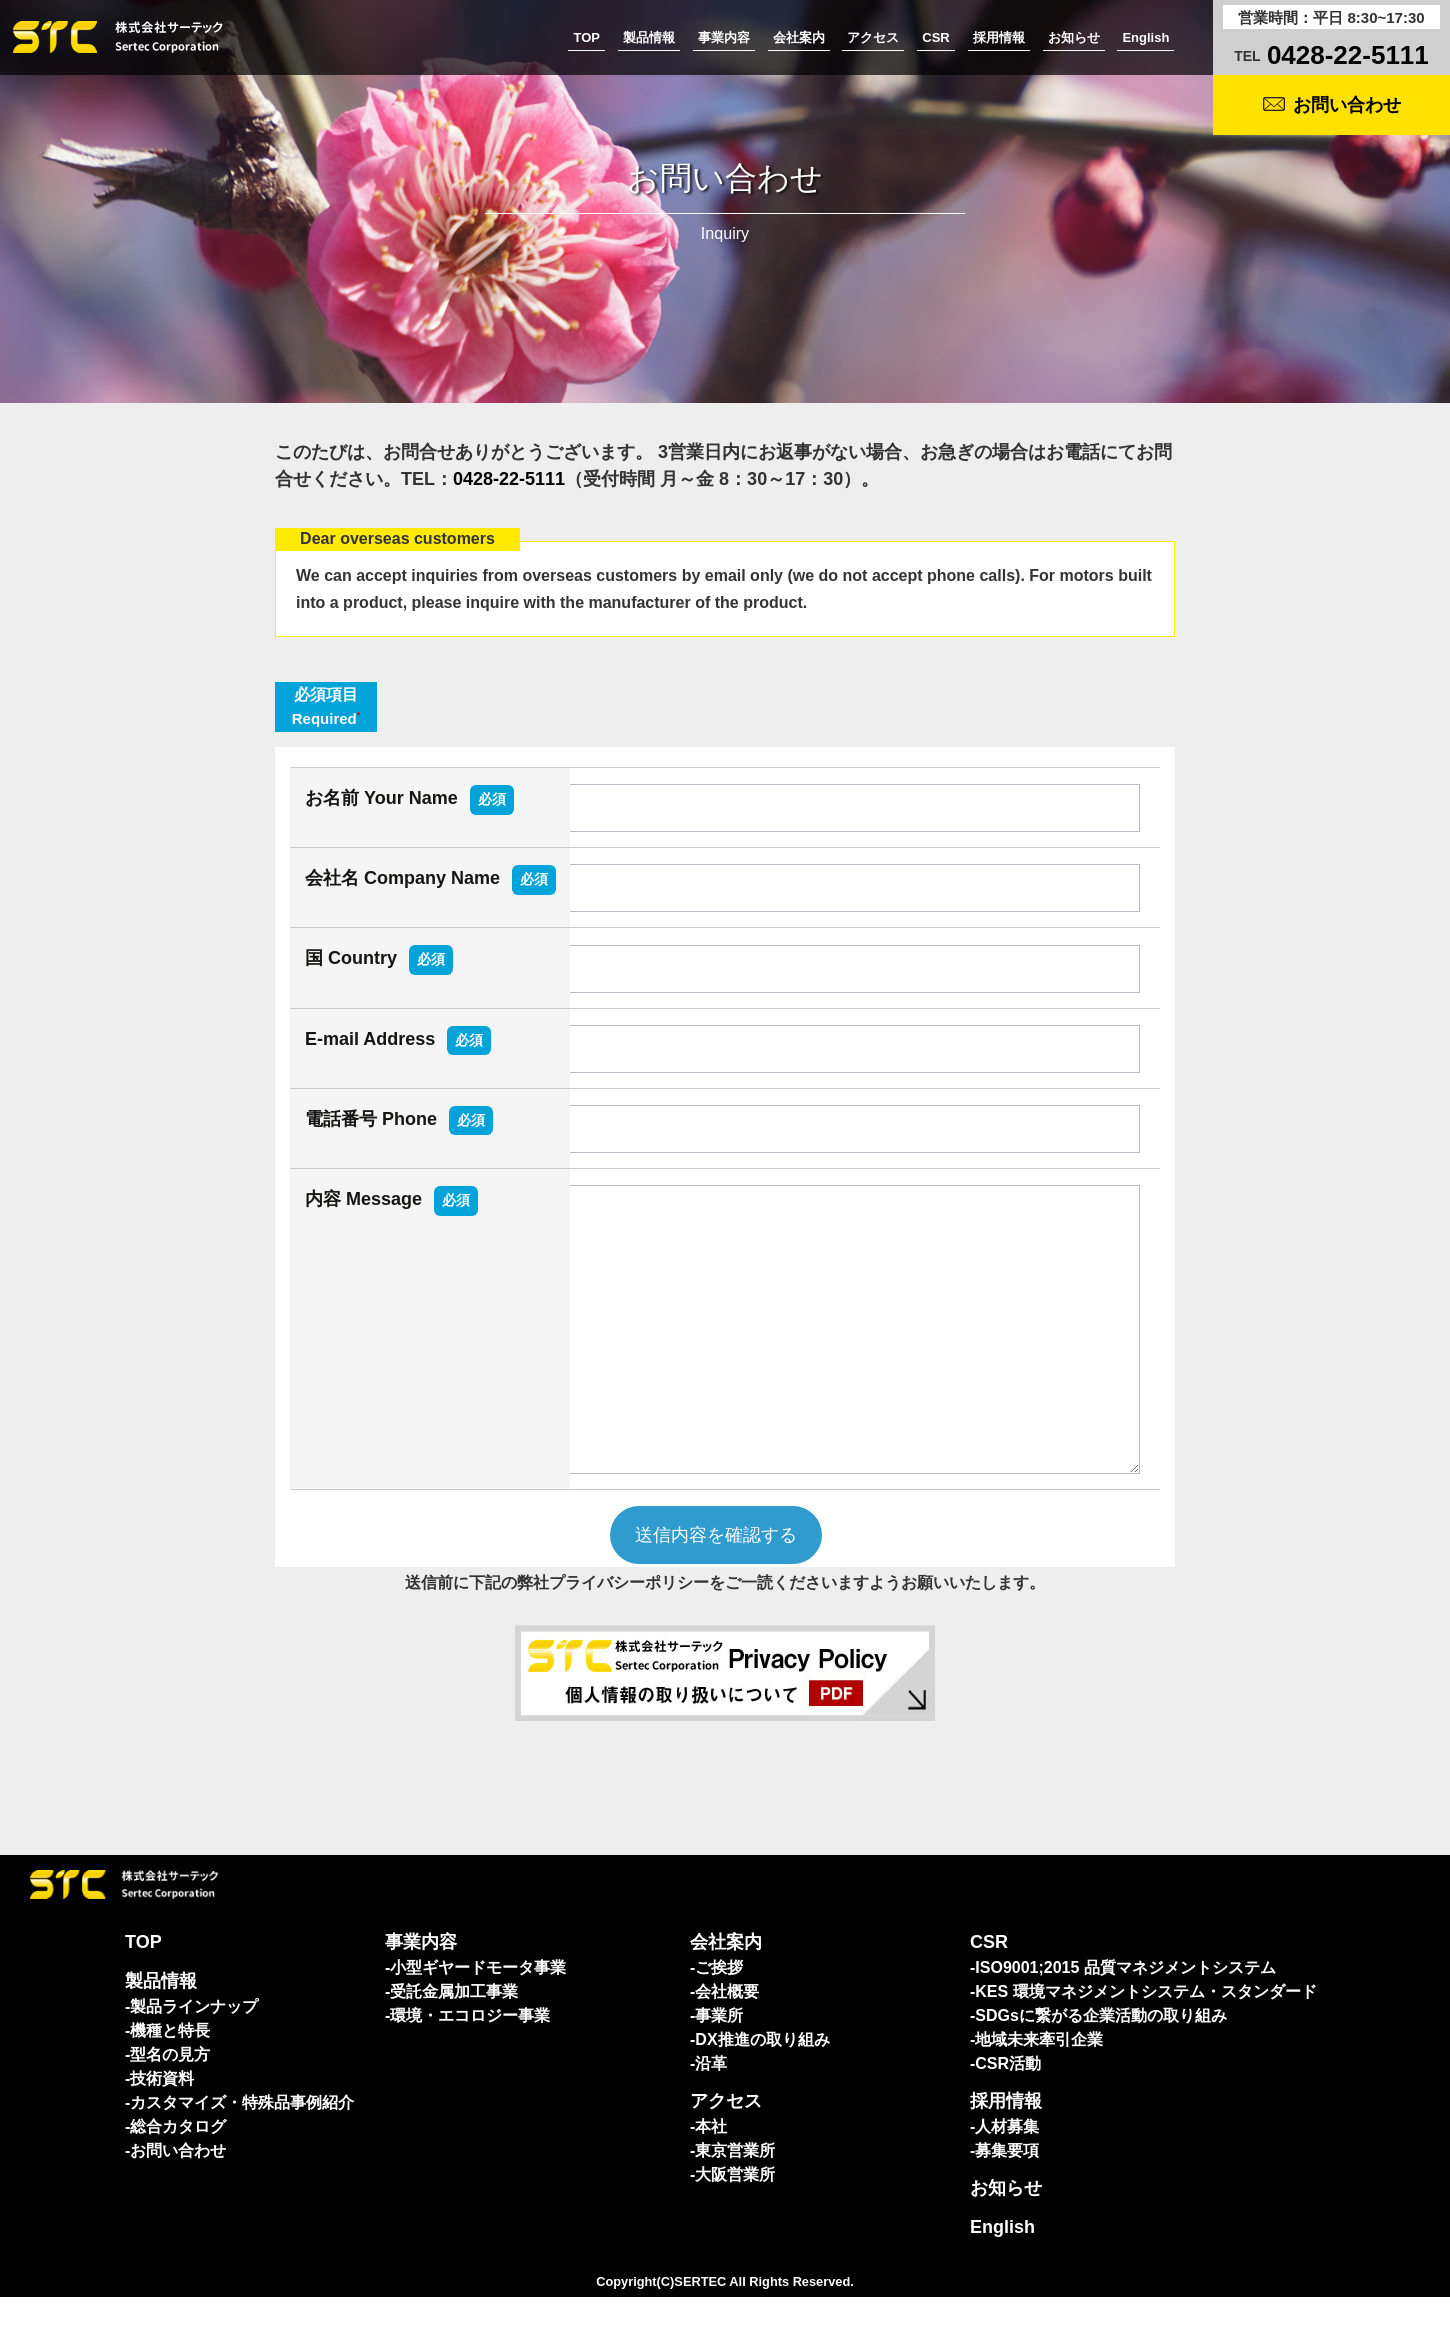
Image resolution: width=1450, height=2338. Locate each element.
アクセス (873, 37)
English (1145, 37)
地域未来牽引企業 (1039, 2080)
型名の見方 (170, 2095)
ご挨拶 (719, 2008)
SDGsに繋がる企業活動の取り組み (1101, 2056)
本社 (711, 2167)
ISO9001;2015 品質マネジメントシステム (1125, 2008)
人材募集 (1007, 2167)
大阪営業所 (735, 2215)
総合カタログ (178, 2167)
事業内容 (724, 37)
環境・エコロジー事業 (470, 2056)
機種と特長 (170, 2071)
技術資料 (162, 2119)
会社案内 (799, 37)
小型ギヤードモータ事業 (478, 2008)
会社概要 (727, 2032)
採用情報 (999, 37)
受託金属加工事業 (454, 2032)
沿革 (711, 2104)
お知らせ (1074, 37)
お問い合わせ (1347, 105)
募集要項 (1007, 2191)
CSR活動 (1008, 2104)
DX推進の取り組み (762, 2080)
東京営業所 (735, 2191)
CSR (935, 37)
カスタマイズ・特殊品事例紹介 (242, 2143)
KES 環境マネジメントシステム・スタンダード (1145, 2032)
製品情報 (649, 37)
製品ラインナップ (194, 2047)
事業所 (719, 2056)
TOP (586, 37)
